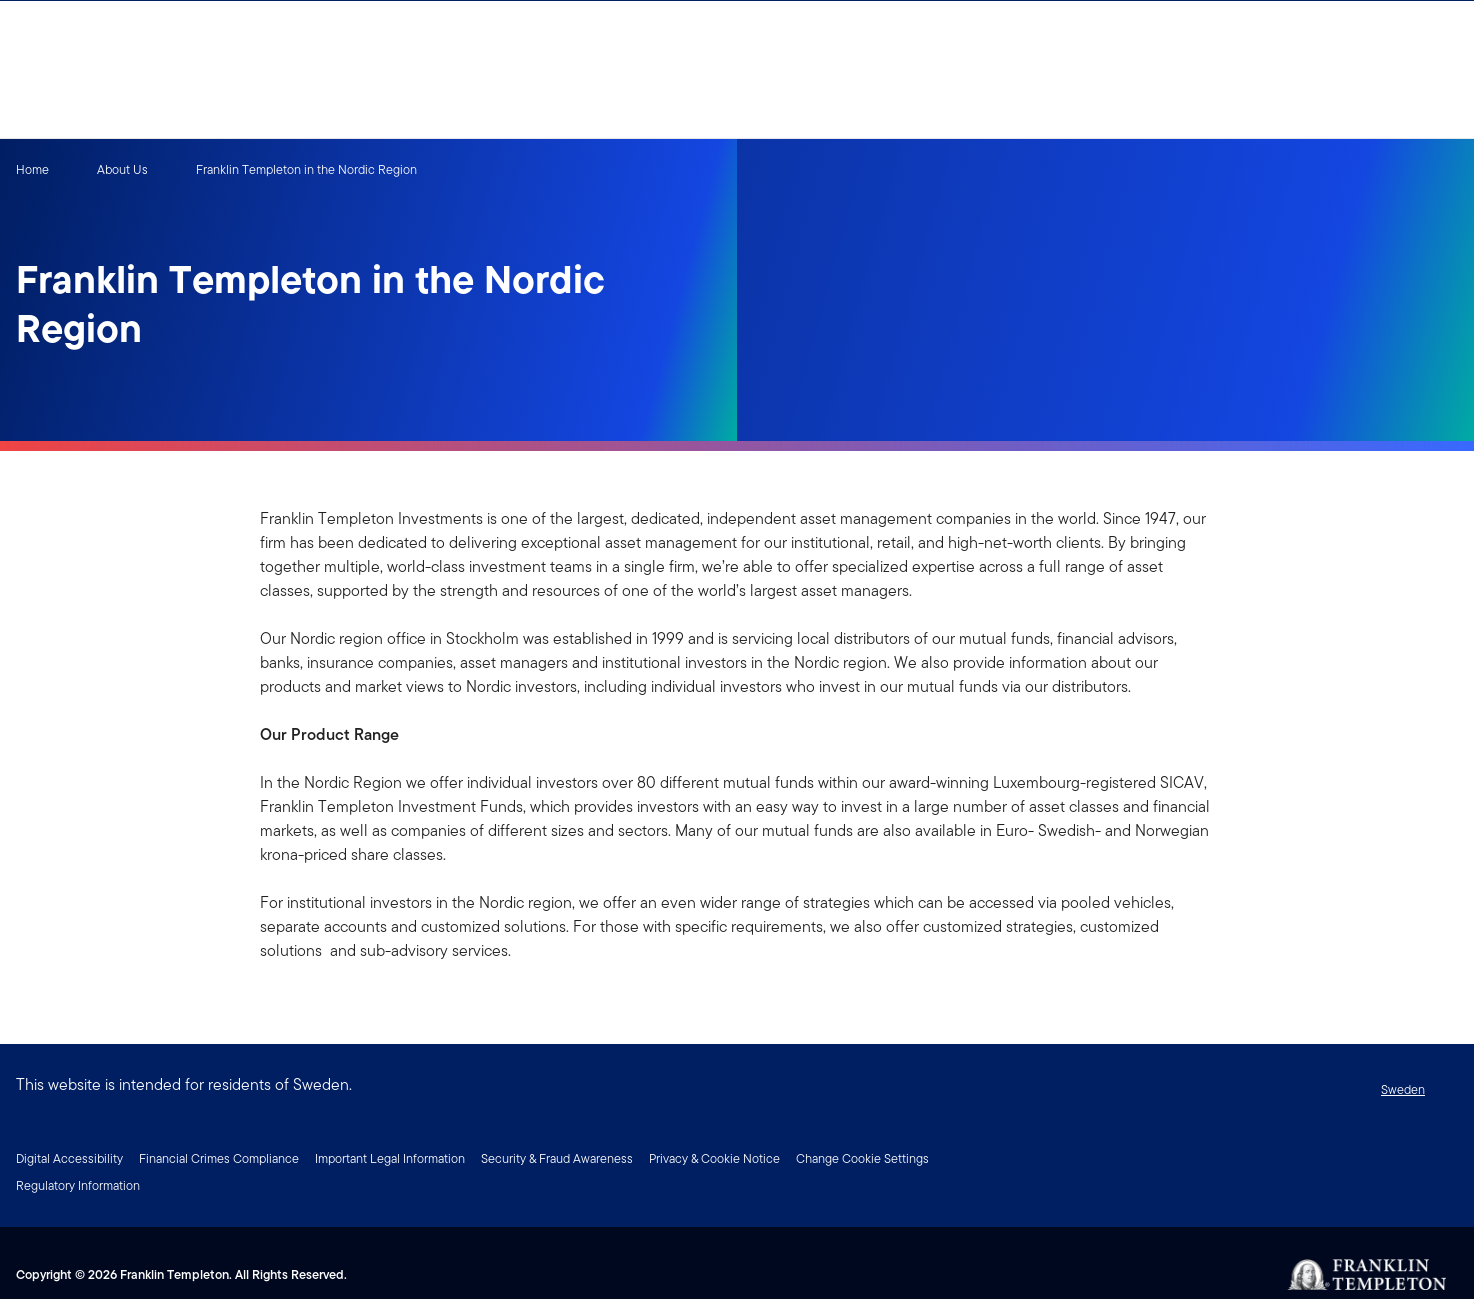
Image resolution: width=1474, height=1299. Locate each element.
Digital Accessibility (69, 1158)
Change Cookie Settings (862, 1158)
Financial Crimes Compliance (219, 1158)
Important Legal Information (390, 1158)
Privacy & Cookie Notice (714, 1158)
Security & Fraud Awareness (557, 1158)
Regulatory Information (78, 1185)
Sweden (1403, 1089)
